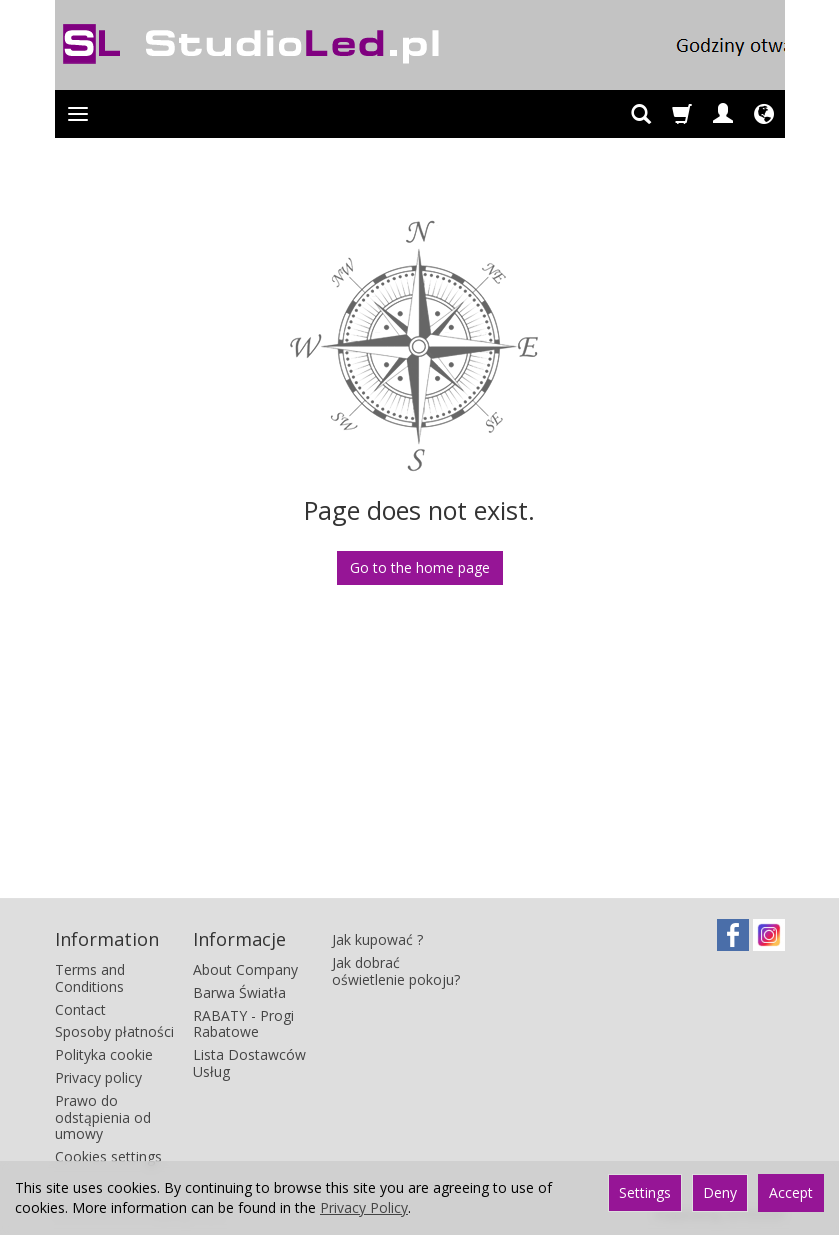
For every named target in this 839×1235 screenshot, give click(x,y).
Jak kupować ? (377, 939)
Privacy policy (98, 1077)
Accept (791, 1192)
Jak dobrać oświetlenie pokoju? (396, 971)
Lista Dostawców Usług (249, 1063)
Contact (80, 1009)
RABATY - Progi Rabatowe (243, 1024)
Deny (720, 1192)
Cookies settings (108, 1156)
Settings (645, 1192)
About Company (245, 969)
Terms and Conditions (90, 978)
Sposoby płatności (114, 1031)
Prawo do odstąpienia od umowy (103, 1117)
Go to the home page (420, 567)
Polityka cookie (104, 1054)
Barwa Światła (239, 992)
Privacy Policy (364, 1207)
